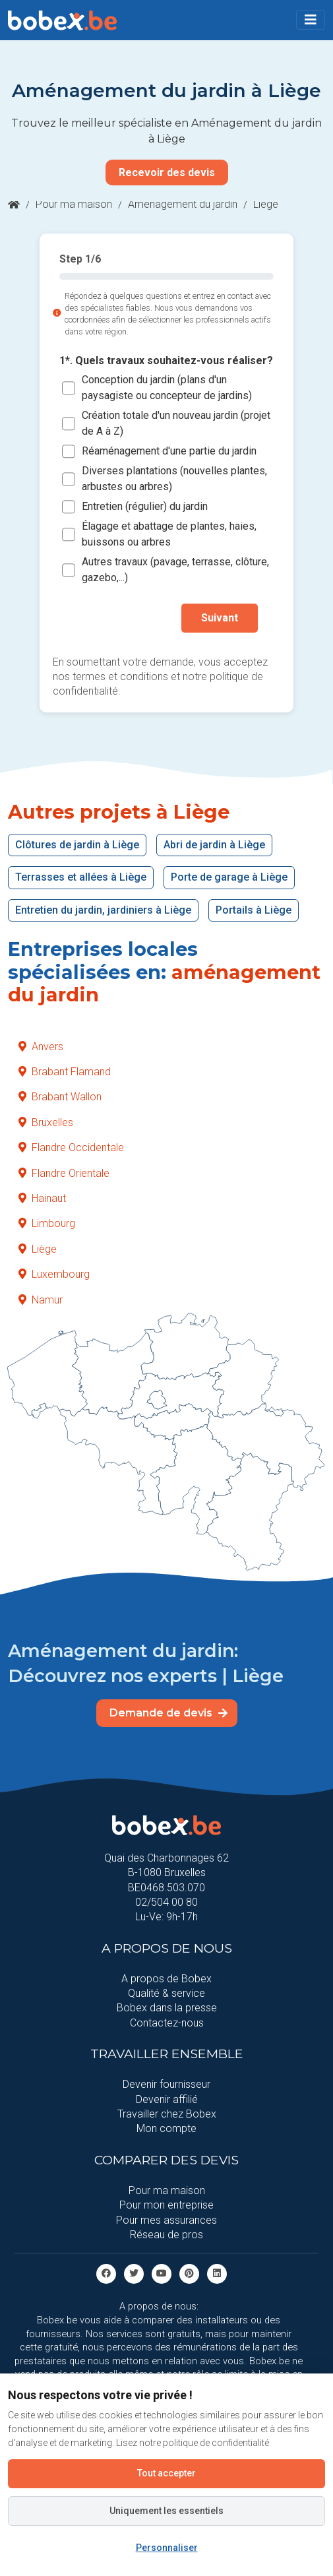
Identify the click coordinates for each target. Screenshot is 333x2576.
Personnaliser (167, 2547)
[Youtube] (161, 2273)
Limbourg (46, 1223)
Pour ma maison (74, 204)
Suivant (219, 618)
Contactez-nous (167, 2023)
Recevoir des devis (167, 172)
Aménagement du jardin (182, 204)
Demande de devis (168, 1713)
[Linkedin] (217, 2273)
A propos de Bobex (166, 1978)
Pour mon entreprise (166, 2205)
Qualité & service (166, 1993)
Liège (37, 1249)
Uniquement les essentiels (166, 2510)
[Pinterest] (189, 2273)
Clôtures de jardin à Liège (77, 844)
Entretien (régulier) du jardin (145, 507)
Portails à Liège (253, 910)
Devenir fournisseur (166, 2084)
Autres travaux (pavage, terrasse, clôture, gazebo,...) (175, 570)
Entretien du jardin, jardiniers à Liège (103, 910)
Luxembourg (54, 1274)
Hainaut (42, 1198)
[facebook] (106, 2273)
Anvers (40, 1046)
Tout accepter (166, 2473)
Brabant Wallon (60, 1096)
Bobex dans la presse (167, 2007)
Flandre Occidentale (71, 1147)
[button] (311, 20)
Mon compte (166, 2128)
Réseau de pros (166, 2234)
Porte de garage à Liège (229, 877)
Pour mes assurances (166, 2220)
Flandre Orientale (63, 1173)
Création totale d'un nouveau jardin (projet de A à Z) (176, 424)
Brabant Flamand (64, 1071)
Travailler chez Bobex (166, 2114)
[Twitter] (134, 2273)
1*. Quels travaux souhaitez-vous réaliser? (166, 360)
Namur (40, 1300)
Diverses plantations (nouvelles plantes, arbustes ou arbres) (174, 479)
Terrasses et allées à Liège (80, 877)
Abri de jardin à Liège (214, 844)
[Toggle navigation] (310, 20)
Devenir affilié (167, 2099)
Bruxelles (45, 1122)
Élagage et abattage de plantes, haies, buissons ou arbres (169, 534)
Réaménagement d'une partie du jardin (169, 451)
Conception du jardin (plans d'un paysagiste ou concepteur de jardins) (167, 388)
